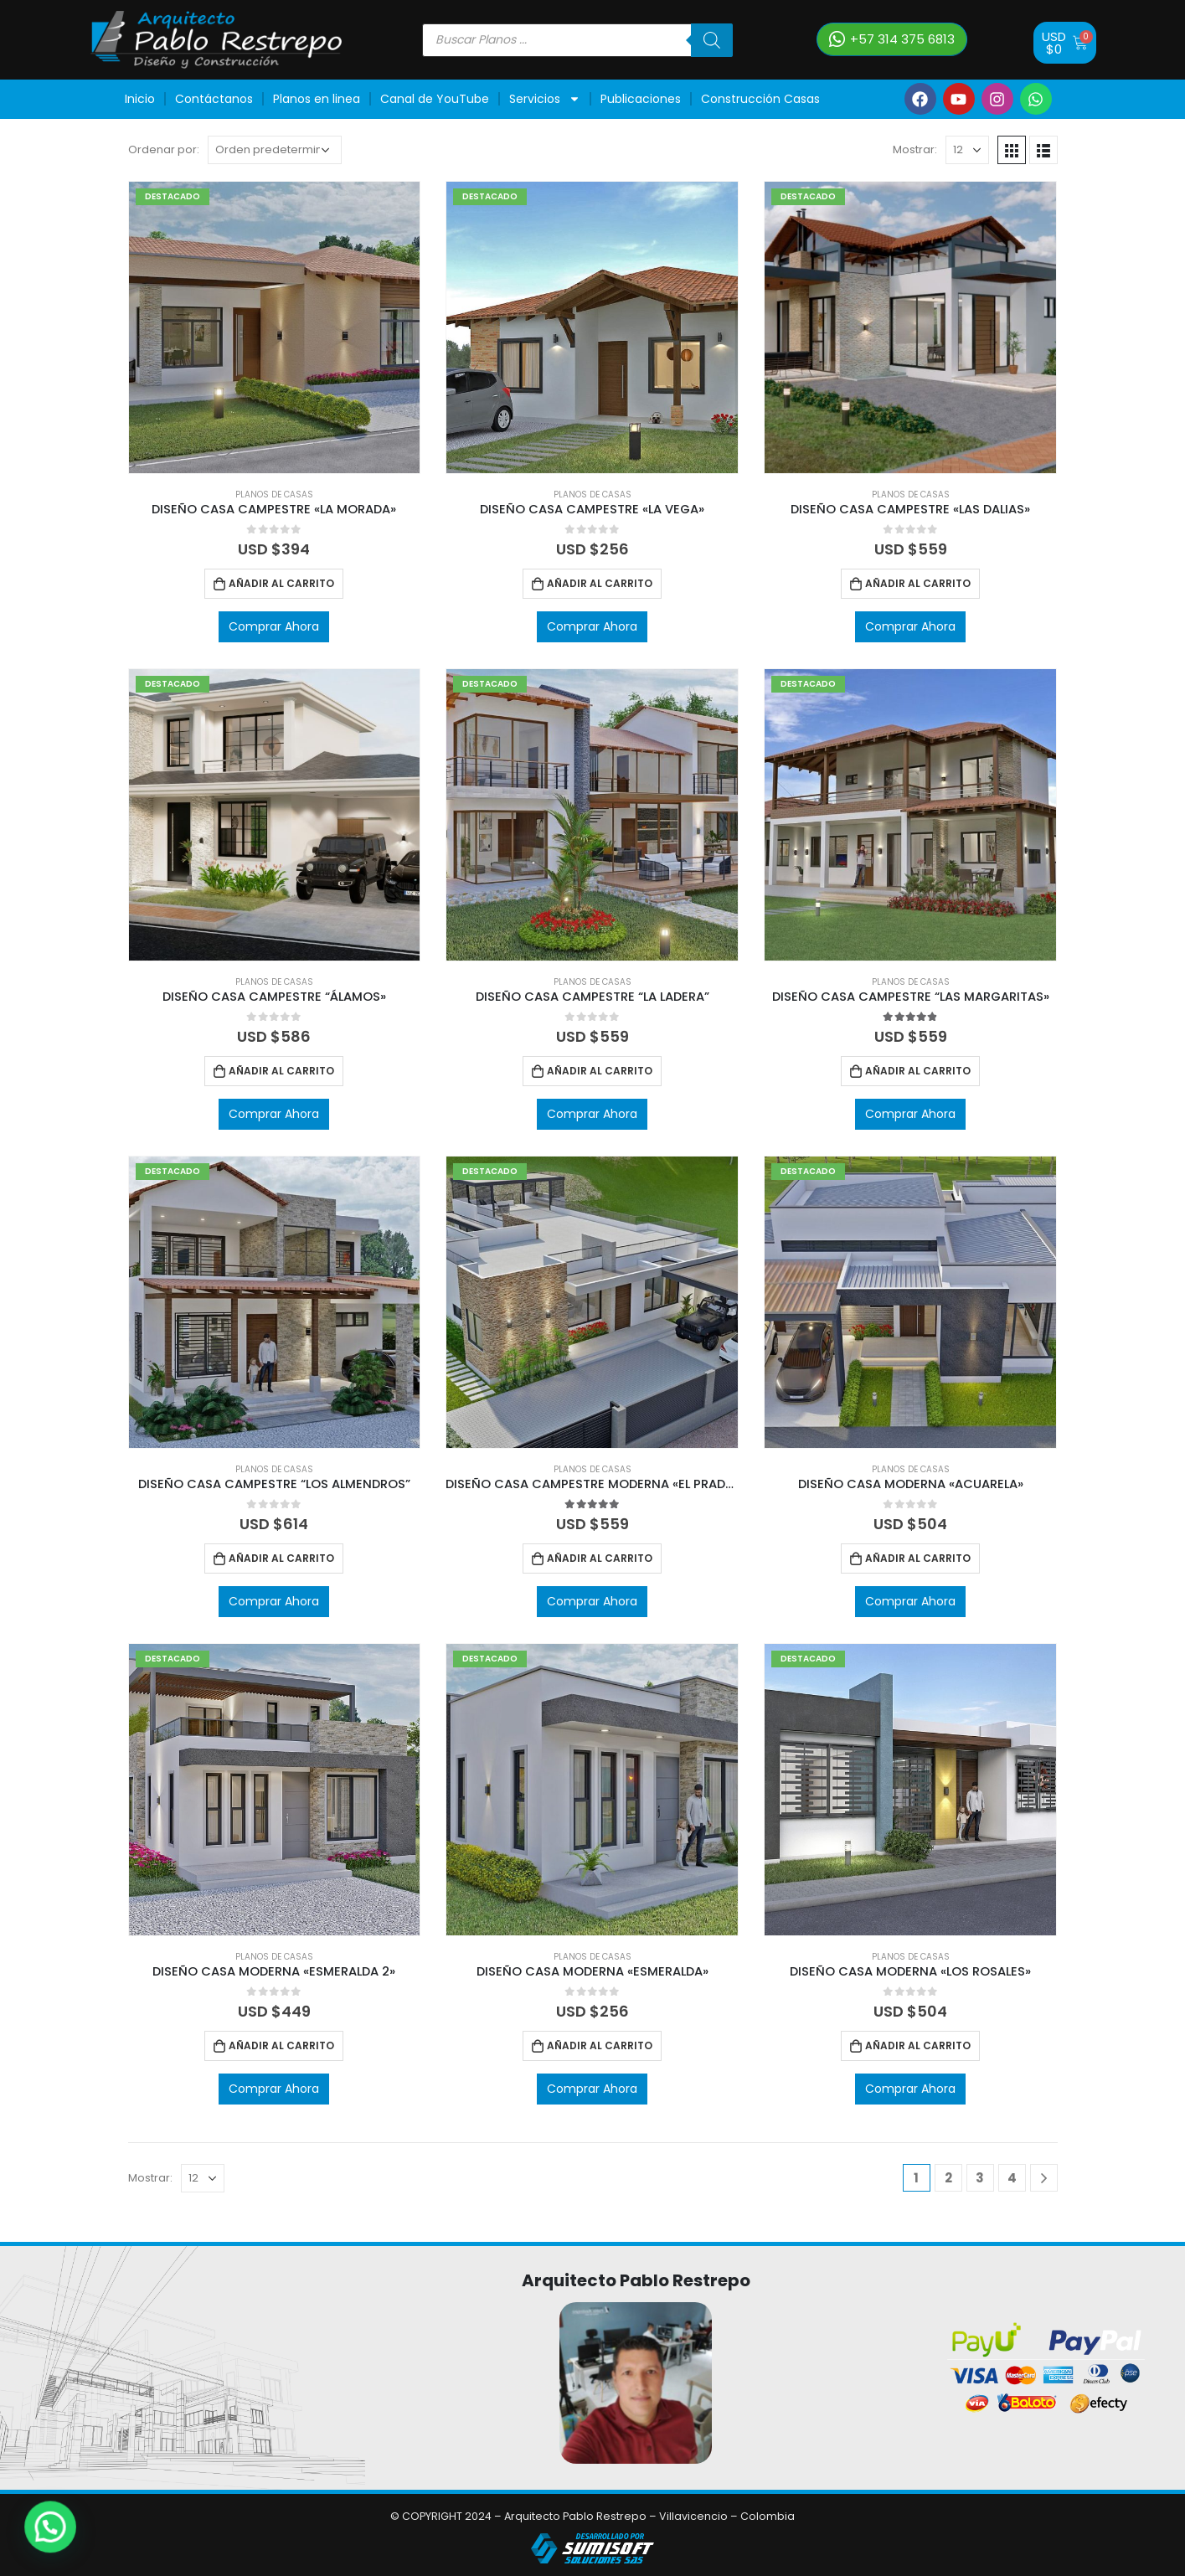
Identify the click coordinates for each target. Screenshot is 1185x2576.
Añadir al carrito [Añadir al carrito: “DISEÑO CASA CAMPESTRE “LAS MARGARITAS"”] (918, 1071)
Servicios (544, 99)
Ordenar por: (163, 149)
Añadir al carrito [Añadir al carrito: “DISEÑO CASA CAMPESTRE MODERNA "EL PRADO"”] (599, 1558)
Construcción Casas (760, 98)
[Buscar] (712, 40)
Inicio (140, 98)
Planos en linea (316, 98)
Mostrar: (915, 149)
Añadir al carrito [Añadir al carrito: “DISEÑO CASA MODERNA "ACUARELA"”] (918, 1558)
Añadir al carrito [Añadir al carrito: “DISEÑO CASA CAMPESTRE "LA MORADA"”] (281, 583)
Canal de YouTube (434, 98)
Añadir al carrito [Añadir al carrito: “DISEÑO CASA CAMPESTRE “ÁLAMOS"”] (281, 1071)
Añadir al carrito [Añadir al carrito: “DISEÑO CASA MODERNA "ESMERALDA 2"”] (281, 2045)
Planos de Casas (274, 494)
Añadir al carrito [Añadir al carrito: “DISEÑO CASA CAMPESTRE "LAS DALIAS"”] (918, 583)
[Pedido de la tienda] (275, 150)
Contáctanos (214, 98)
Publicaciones (640, 98)
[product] (274, 327)
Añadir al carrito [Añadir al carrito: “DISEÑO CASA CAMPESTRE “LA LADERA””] (599, 1071)
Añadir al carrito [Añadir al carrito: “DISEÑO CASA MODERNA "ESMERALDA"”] (599, 2045)
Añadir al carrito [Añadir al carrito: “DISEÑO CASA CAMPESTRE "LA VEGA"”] (599, 583)
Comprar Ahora (274, 626)
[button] (892, 39)
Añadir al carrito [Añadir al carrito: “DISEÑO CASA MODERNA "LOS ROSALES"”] (918, 2045)
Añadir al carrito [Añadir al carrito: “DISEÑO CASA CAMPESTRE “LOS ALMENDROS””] (281, 1558)
